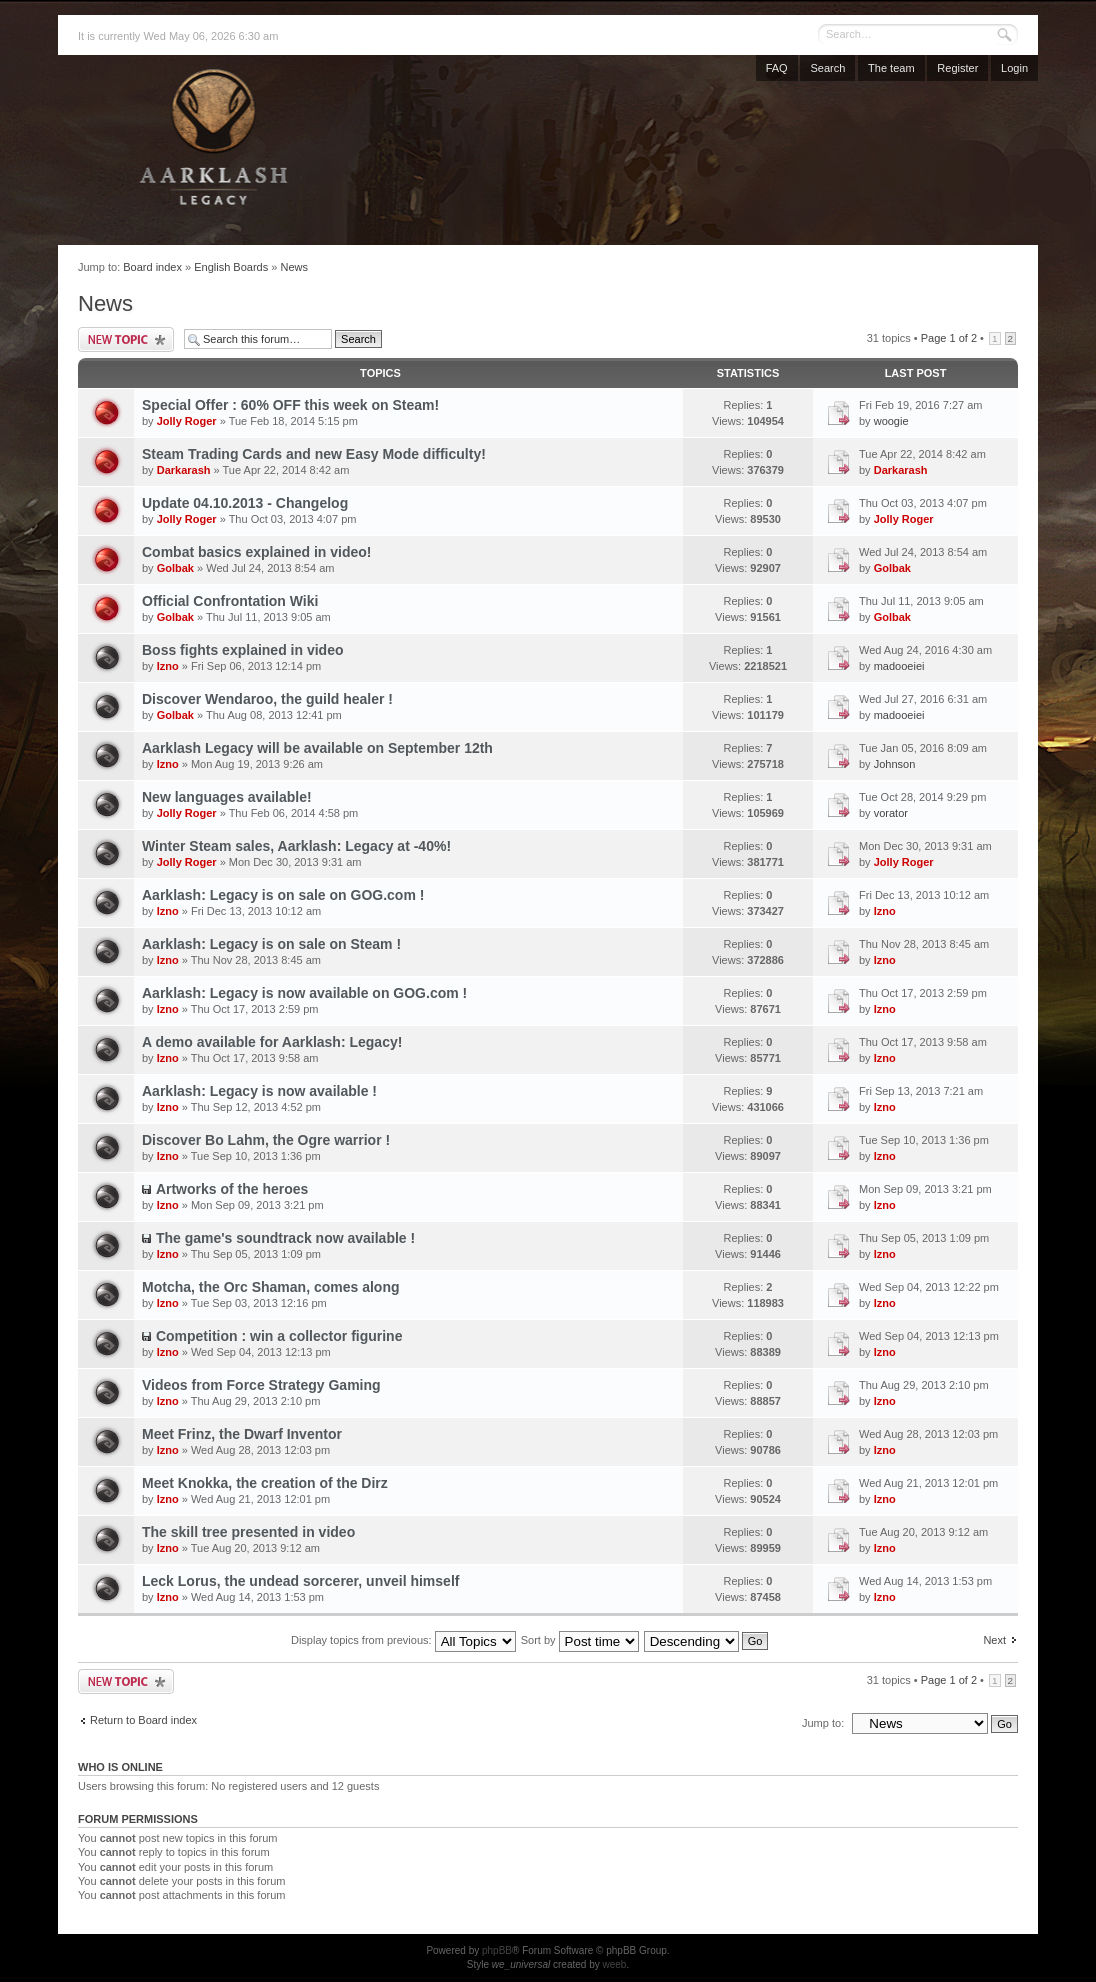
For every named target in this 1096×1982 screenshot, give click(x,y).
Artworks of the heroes (232, 1189)
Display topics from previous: (403, 1640)
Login (1014, 68)
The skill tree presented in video (248, 1532)
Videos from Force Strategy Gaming (261, 1385)
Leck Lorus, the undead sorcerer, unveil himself (300, 1581)
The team (891, 68)
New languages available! (227, 797)
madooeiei (899, 666)
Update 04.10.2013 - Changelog (245, 503)
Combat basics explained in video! (257, 552)
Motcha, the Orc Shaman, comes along (271, 1287)
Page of (949, 338)
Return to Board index (143, 1720)
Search (827, 68)
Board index (152, 267)
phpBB (497, 1950)
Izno (168, 666)
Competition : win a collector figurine (279, 1336)
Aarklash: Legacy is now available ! (259, 1091)
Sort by (580, 1640)
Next (994, 1640)
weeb (614, 1964)
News (294, 267)
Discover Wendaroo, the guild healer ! (267, 699)
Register (957, 68)
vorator (891, 813)
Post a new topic (126, 339)
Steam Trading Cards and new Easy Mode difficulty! (314, 454)
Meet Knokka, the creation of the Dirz (265, 1483)
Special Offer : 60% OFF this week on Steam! (290, 405)
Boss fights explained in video (242, 650)
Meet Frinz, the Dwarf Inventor (242, 1434)
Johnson (895, 764)
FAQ (777, 68)
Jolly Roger (187, 421)
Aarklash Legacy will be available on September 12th (317, 748)
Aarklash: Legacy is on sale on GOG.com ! (283, 895)
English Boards (231, 267)
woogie (891, 421)
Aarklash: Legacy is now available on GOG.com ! (304, 993)
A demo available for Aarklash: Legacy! (272, 1042)
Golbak (175, 568)
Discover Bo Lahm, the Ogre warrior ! (266, 1140)
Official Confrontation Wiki (230, 601)
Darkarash (184, 470)
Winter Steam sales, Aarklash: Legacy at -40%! (296, 846)
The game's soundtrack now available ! (285, 1238)
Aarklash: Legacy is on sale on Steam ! (271, 944)
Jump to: (823, 1723)
